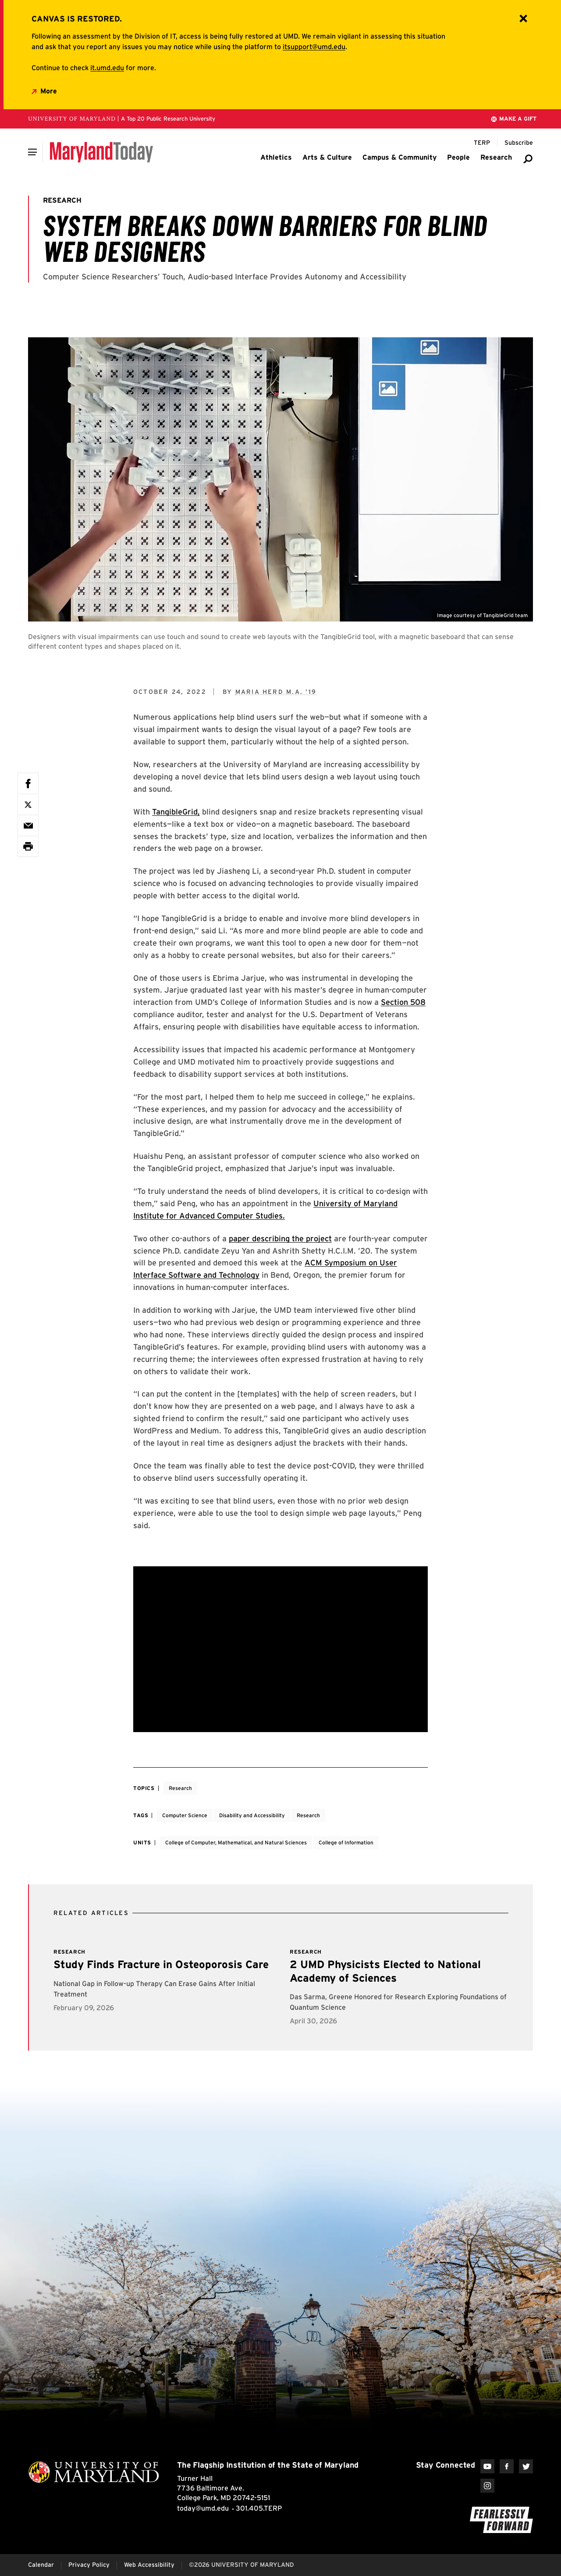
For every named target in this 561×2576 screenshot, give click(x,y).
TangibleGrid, (176, 811)
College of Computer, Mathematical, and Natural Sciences (236, 1842)
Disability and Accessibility (252, 1815)
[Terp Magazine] (482, 143)
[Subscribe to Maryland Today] (518, 143)
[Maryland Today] (101, 152)
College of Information (346, 1842)
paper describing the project (280, 1238)
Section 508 (403, 1002)
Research (180, 1788)
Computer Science (184, 1815)
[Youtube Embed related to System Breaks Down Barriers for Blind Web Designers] (280, 1649)
